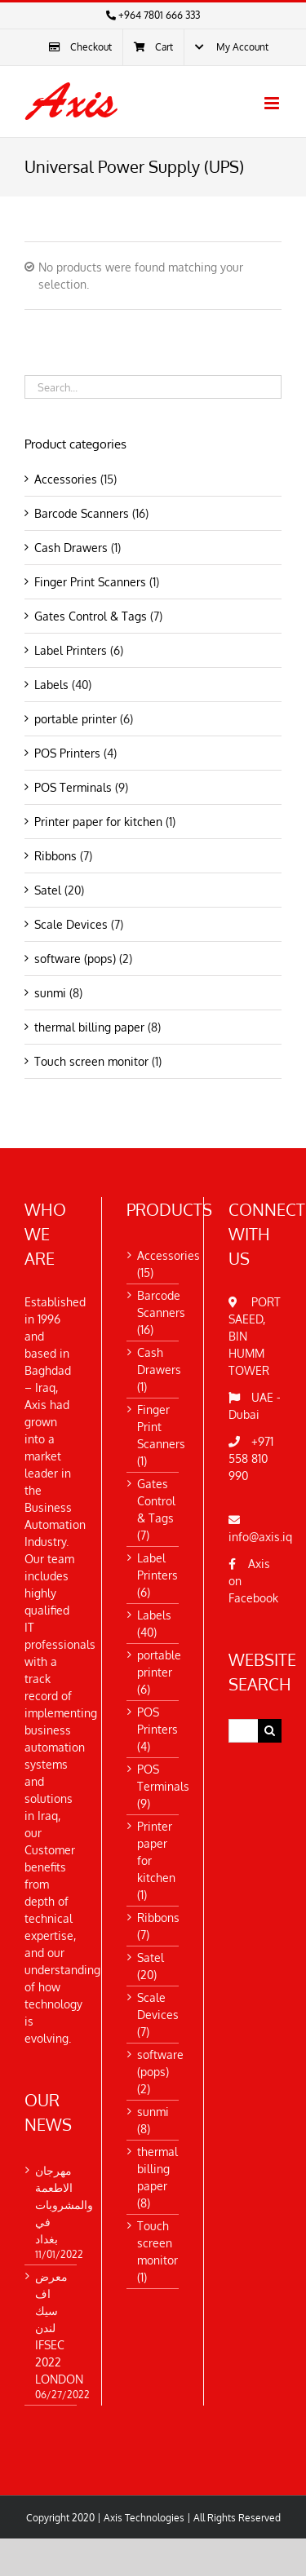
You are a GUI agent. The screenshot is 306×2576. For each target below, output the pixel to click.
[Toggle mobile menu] (273, 103)
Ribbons (55, 856)
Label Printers (70, 650)
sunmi (50, 993)
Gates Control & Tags (90, 616)
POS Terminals (73, 787)
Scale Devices (71, 924)
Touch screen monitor (91, 1061)
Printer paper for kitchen (98, 821)
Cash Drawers (71, 548)
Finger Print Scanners (90, 582)
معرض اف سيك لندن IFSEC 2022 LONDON (50, 2327)
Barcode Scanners (81, 513)
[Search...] (243, 1731)
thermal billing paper (89, 1027)
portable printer (75, 719)
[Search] (270, 1731)
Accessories (65, 479)
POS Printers (67, 753)
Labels (51, 684)
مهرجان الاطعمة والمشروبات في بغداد (50, 2204)
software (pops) (75, 958)
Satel (47, 890)
